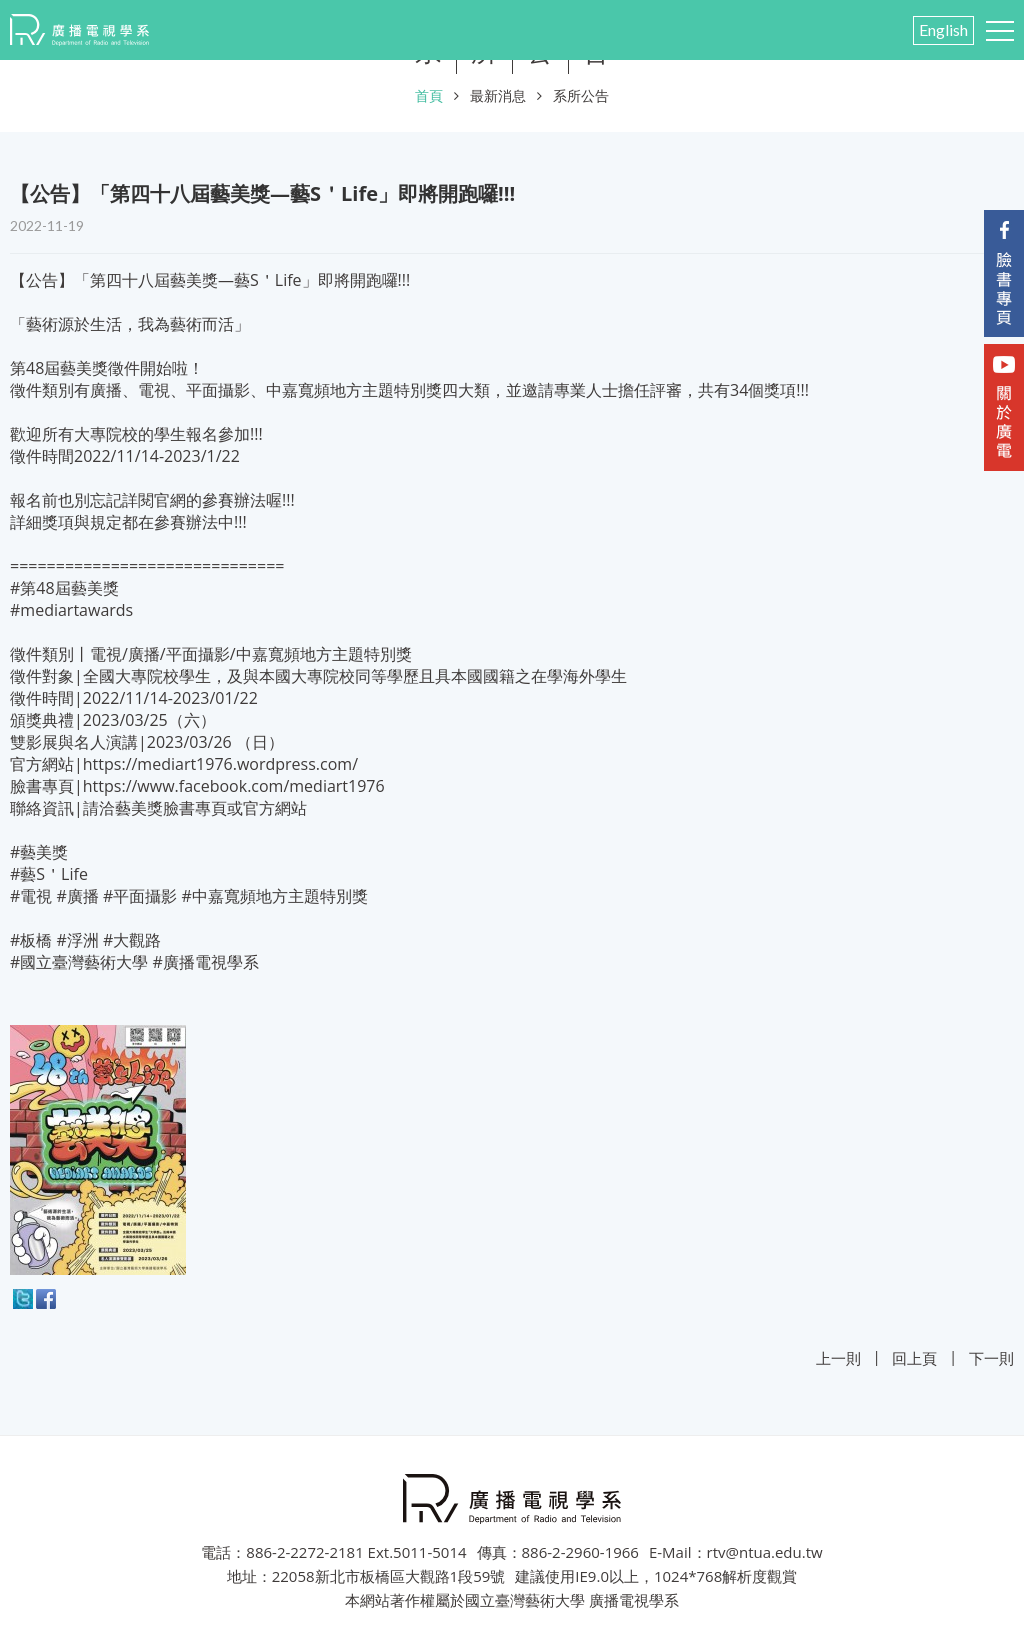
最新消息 (498, 95)
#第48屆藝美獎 (64, 588)
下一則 (991, 1358)
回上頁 (914, 1358)
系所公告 (581, 95)
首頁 (429, 95)
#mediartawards (71, 610)
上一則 (838, 1358)
